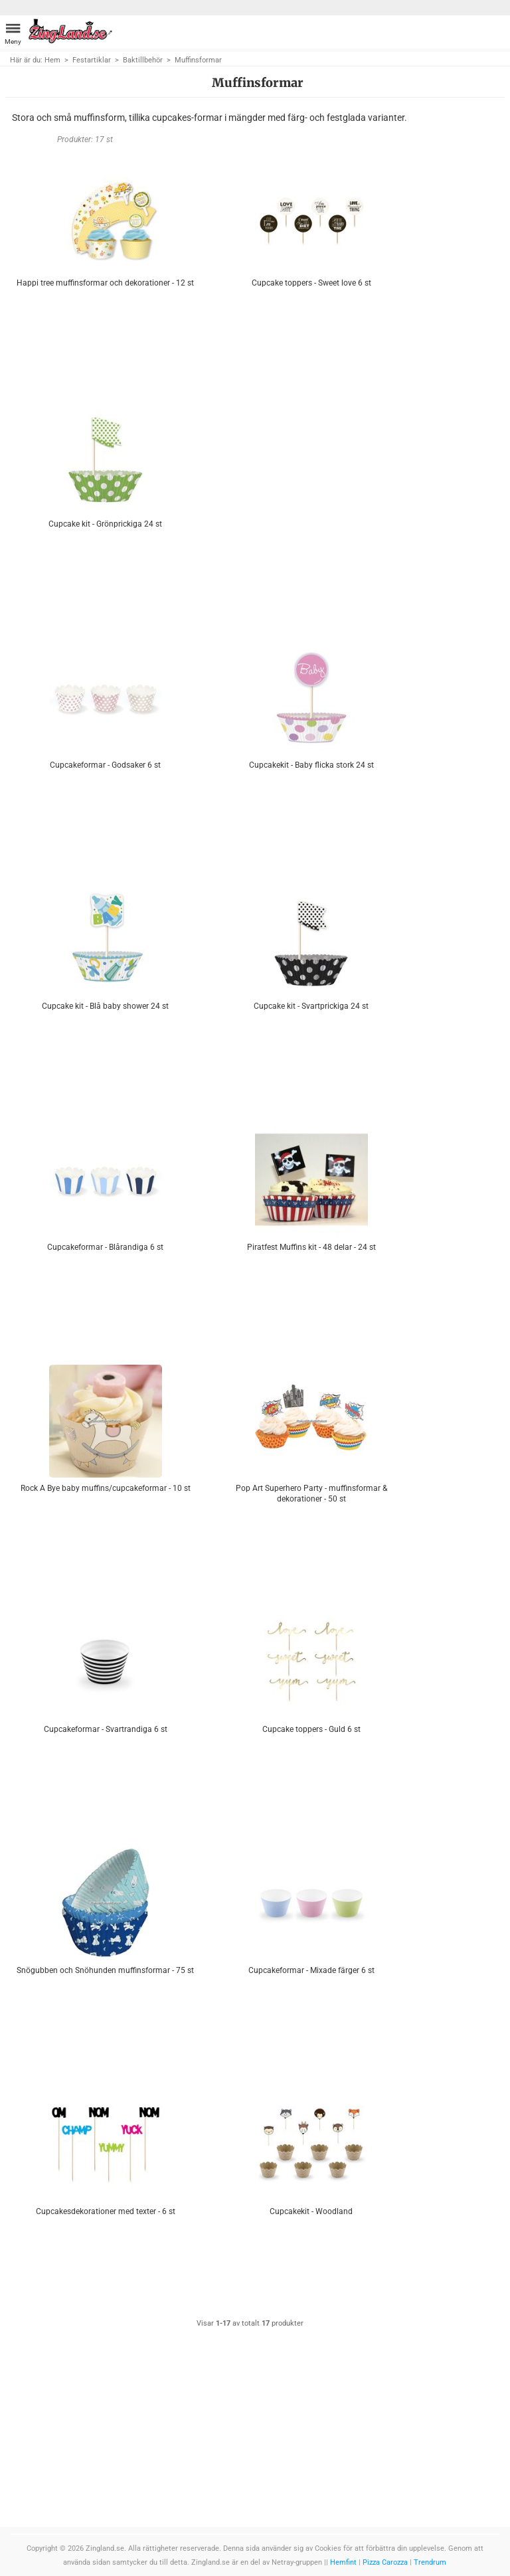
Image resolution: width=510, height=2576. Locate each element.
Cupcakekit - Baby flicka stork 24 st (311, 765)
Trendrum (430, 2562)
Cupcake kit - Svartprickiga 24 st (311, 1006)
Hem (52, 60)
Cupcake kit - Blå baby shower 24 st (105, 1006)
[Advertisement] (311, 488)
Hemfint (343, 2562)
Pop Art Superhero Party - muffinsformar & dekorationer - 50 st (311, 1493)
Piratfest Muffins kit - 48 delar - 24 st (311, 1247)
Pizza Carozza (385, 2562)
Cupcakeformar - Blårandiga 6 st (105, 1247)
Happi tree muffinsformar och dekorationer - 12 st (105, 283)
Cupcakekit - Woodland (311, 2211)
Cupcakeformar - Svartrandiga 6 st (105, 1729)
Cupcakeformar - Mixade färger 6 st (311, 1970)
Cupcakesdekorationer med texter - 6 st (105, 2211)
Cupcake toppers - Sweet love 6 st (311, 283)
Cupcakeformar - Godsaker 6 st (105, 765)
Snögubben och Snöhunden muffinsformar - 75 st (105, 1970)
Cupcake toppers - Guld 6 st (311, 1729)
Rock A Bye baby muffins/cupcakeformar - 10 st (106, 1488)
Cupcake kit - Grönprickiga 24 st (105, 524)
